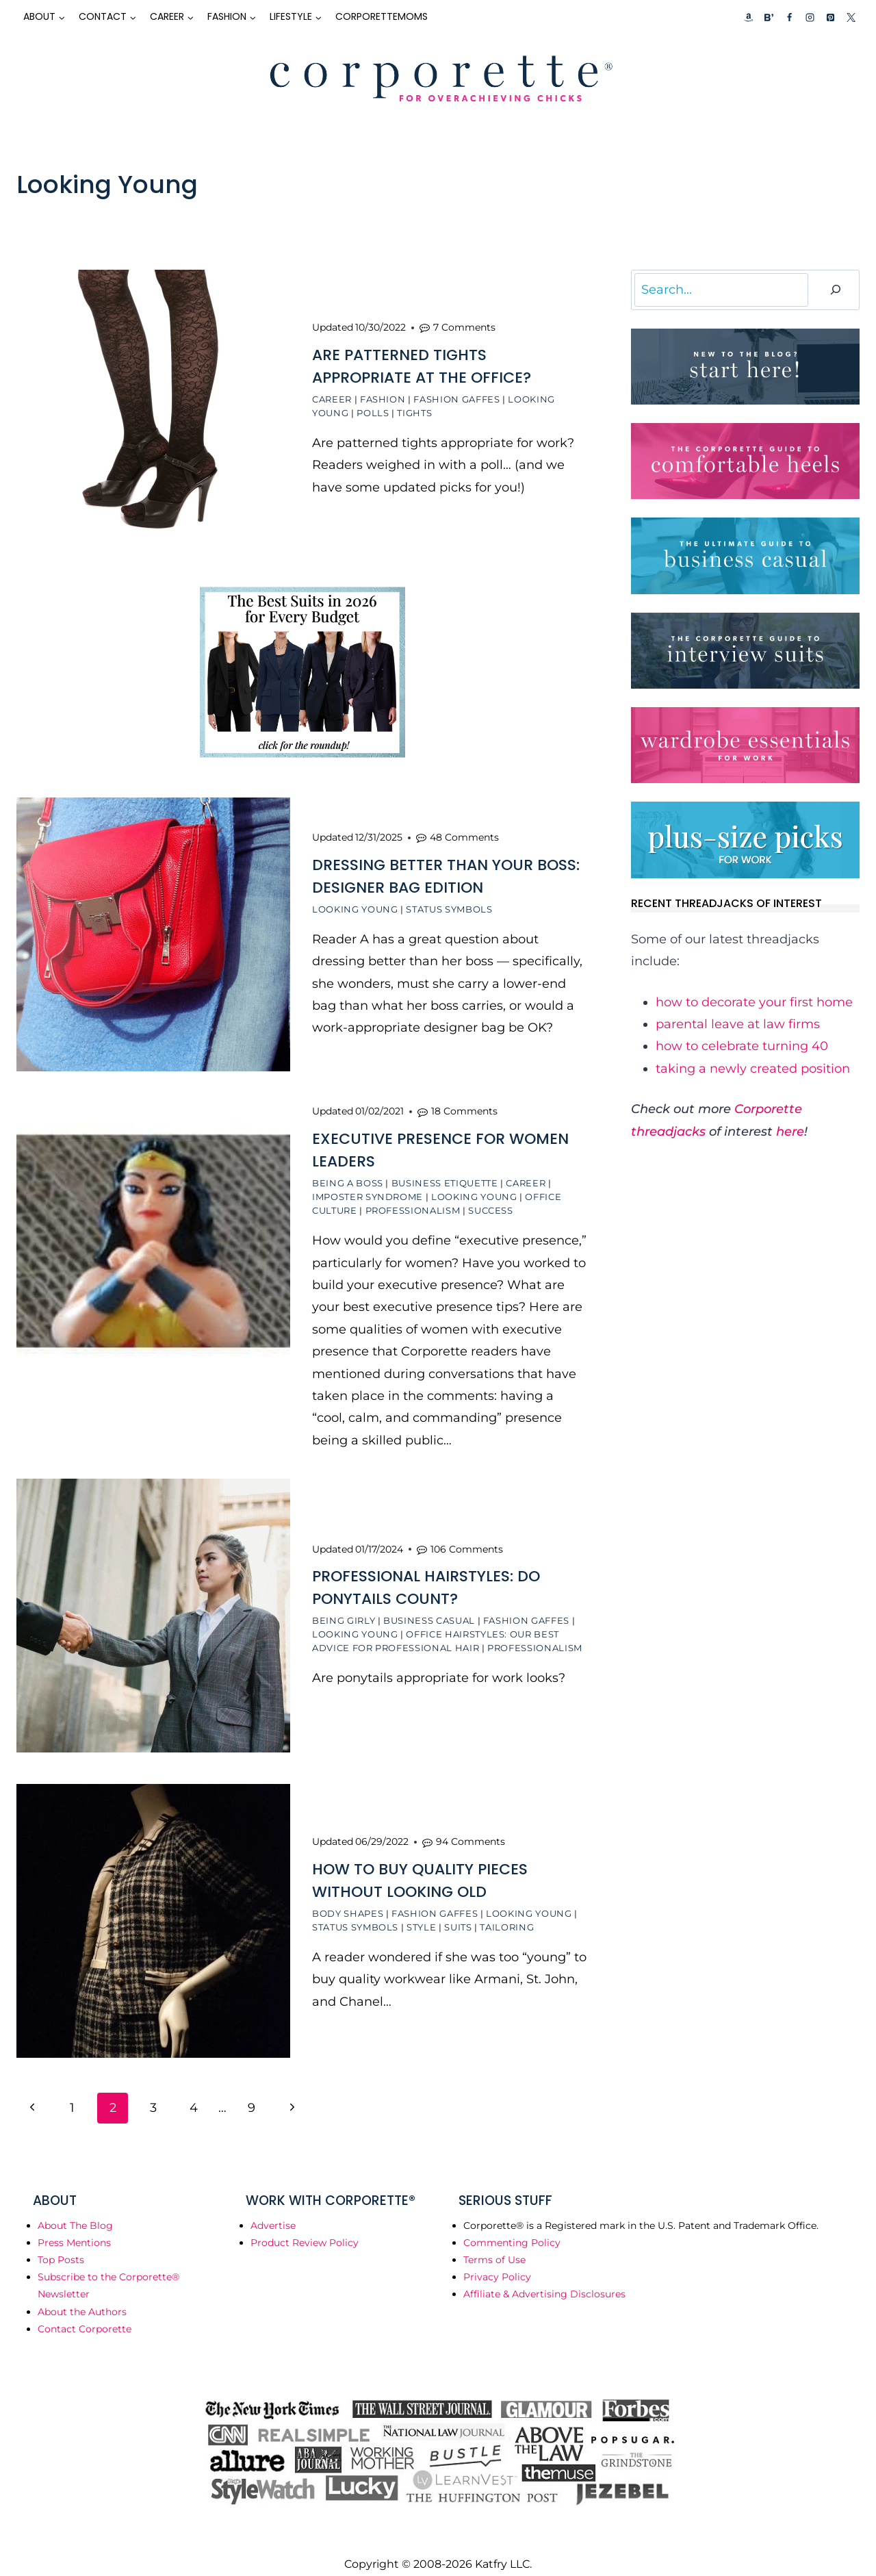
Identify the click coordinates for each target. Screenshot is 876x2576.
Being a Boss (347, 1174)
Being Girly (343, 1610)
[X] (851, 17)
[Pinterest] (830, 17)
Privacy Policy (497, 2260)
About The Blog (75, 2209)
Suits (458, 1912)
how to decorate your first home (754, 1002)
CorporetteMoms (381, 16)
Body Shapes (347, 1898)
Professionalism (413, 1202)
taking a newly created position (753, 1068)
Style (421, 1912)
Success (490, 1202)
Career (332, 397)
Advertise (273, 2209)
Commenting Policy (512, 2226)
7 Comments (464, 325)
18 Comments (464, 1103)
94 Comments (470, 1827)
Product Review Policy (304, 2226)
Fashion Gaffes (456, 397)
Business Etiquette (444, 1174)
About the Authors (82, 2295)
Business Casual (429, 1610)
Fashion (383, 397)
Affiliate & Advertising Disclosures (544, 2278)
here (790, 1131)
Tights (414, 410)
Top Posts (61, 2243)
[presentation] (153, 407)
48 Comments (464, 831)
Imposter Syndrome (367, 1188)
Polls (373, 410)
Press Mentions (74, 2226)
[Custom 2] (768, 17)
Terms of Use (494, 2243)
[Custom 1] (749, 17)
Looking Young (355, 902)
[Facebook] (789, 17)
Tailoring (507, 1912)
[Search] (835, 290)
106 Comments (466, 1539)
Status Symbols (449, 902)
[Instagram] (810, 17)
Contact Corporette (84, 2312)
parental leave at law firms (738, 1024)
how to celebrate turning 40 (742, 1046)
